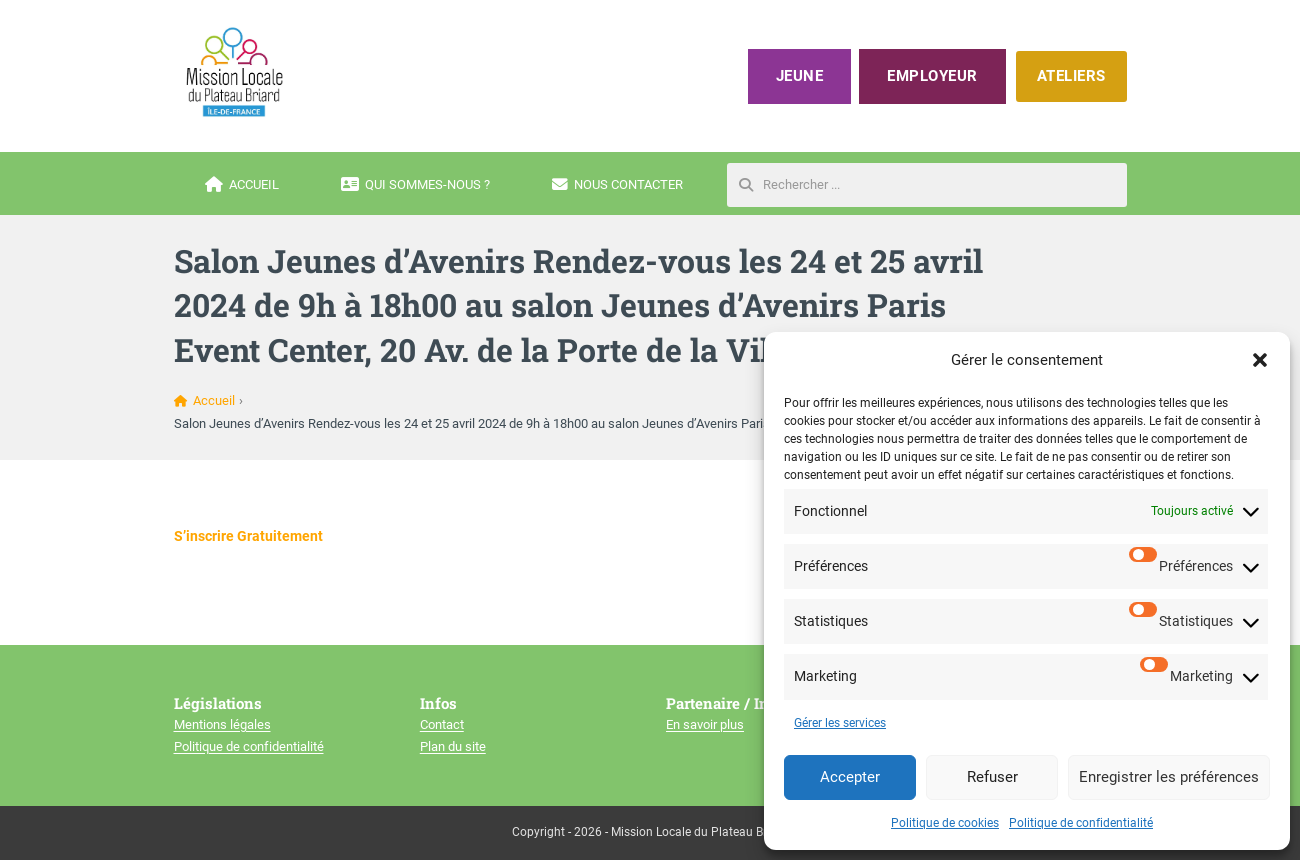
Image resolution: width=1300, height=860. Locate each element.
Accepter (850, 777)
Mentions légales (222, 724)
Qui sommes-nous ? (415, 185)
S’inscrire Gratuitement (248, 536)
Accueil (242, 185)
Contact (442, 724)
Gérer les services (840, 723)
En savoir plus (705, 724)
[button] (1260, 360)
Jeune (800, 76)
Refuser (992, 777)
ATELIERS (1071, 76)
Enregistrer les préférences (1169, 777)
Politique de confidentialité (1081, 823)
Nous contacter (617, 185)
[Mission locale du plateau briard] (234, 72)
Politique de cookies (945, 823)
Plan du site (453, 746)
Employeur (932, 76)
